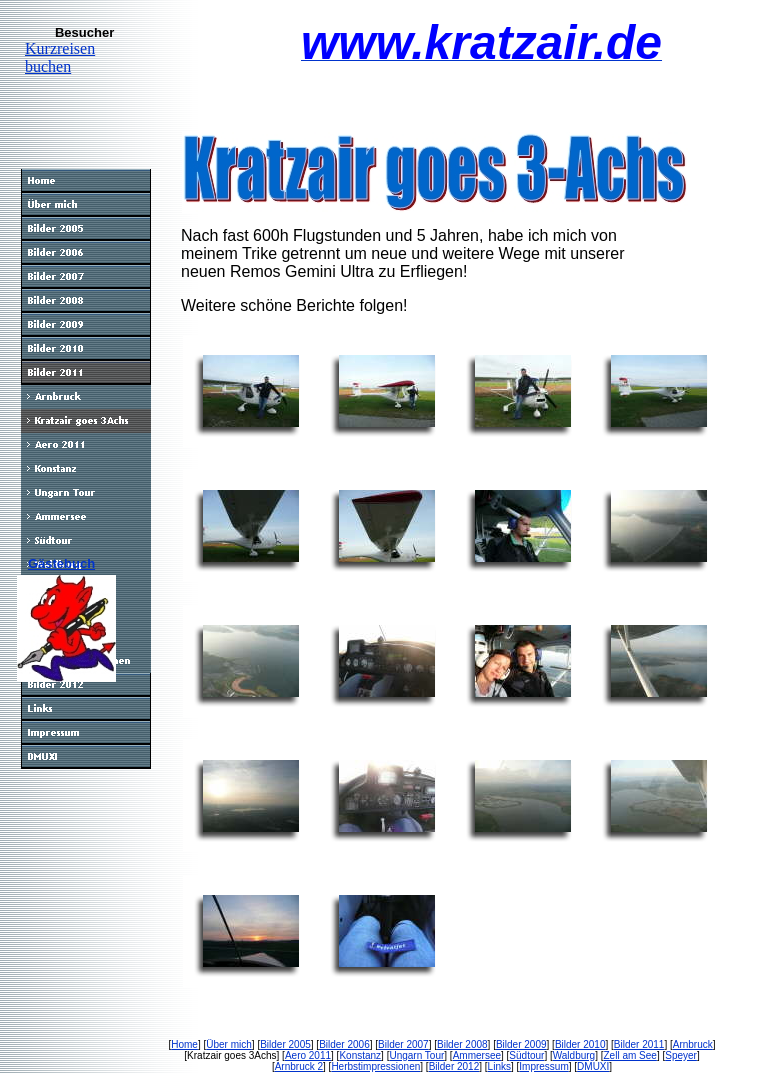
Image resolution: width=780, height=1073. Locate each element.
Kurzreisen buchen (60, 57)
